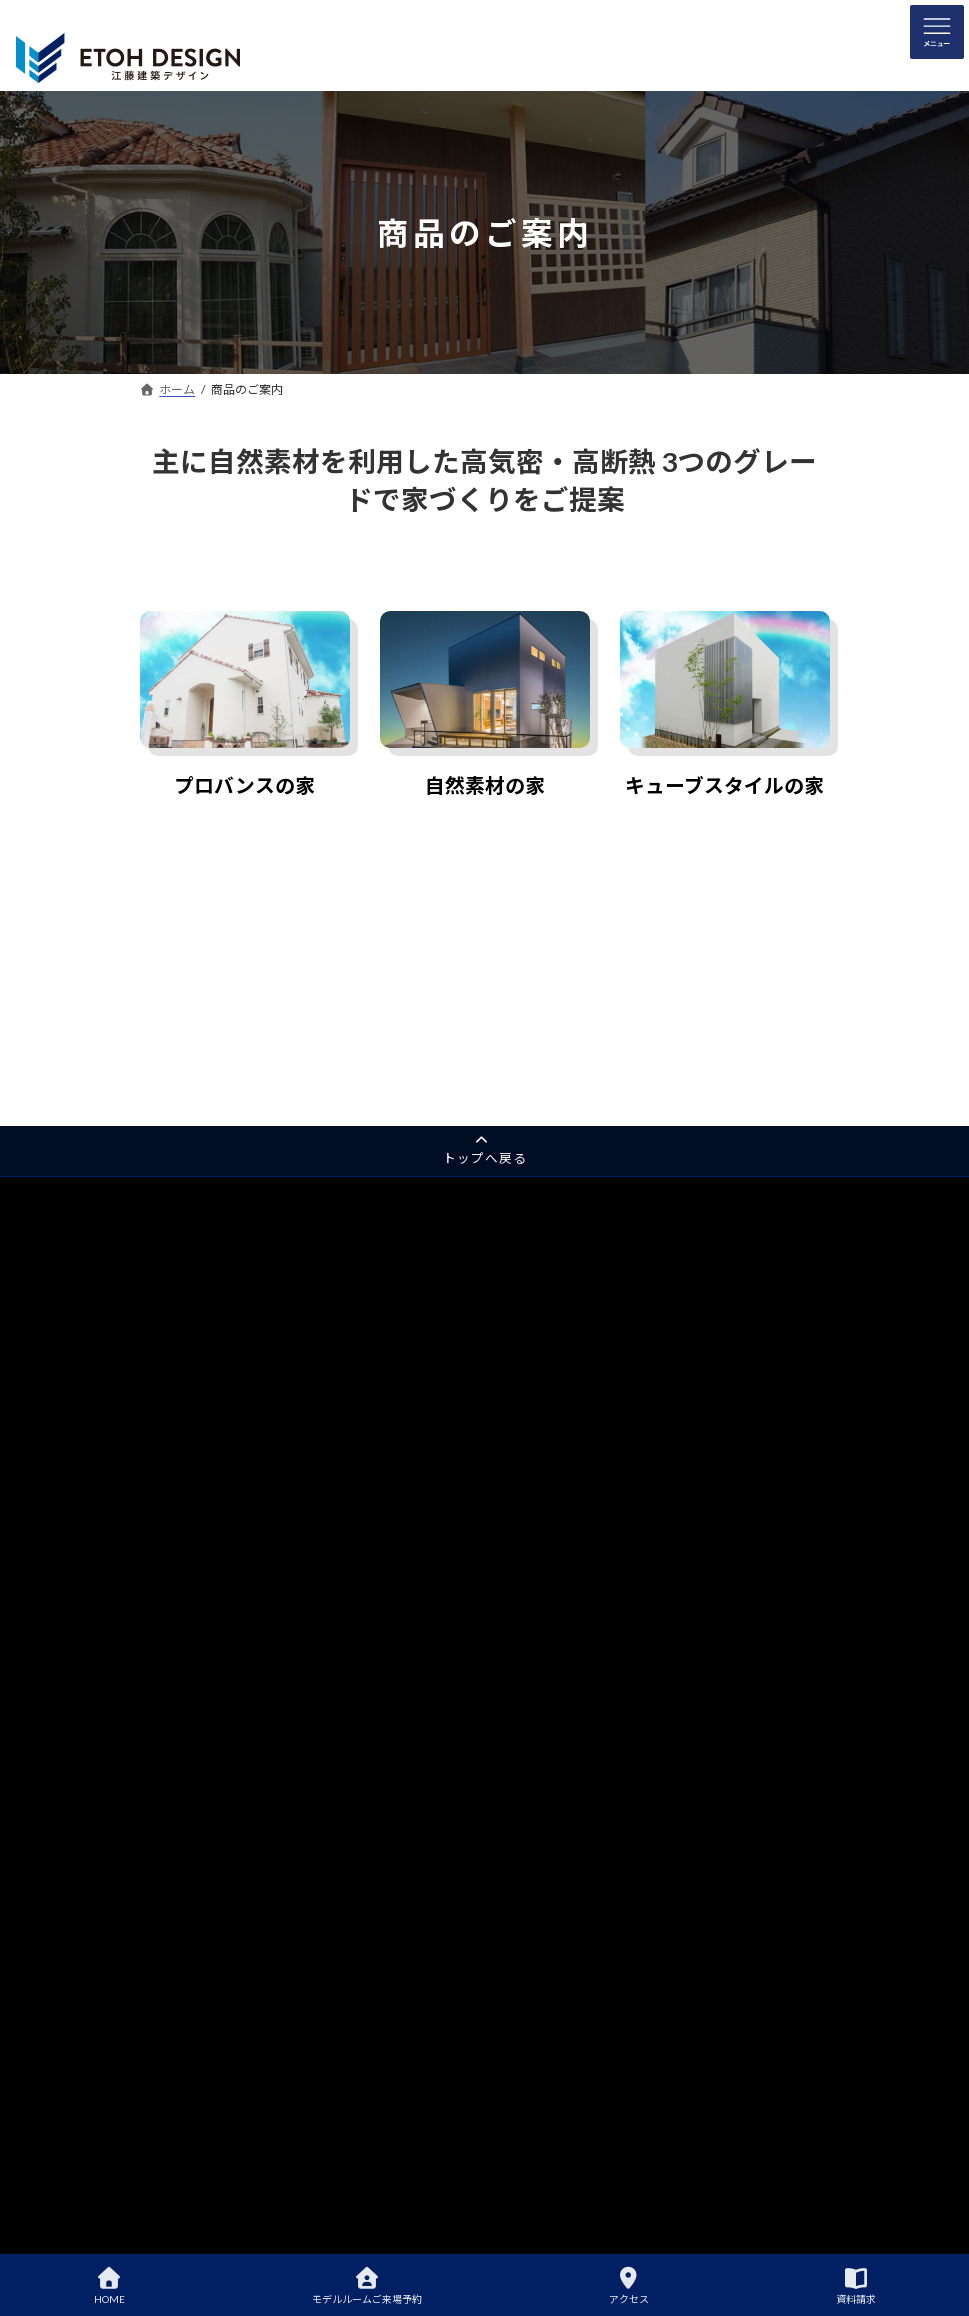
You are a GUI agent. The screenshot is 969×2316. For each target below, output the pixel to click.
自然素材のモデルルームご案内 (608, 1716)
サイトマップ (188, 1612)
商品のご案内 (188, 1821)
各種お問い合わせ (200, 1577)
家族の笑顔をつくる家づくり (602, 1520)
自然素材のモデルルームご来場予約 (620, 1751)
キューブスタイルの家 (724, 785)
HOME (109, 2286)
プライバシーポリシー (212, 1647)
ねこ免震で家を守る (578, 1346)
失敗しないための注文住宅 (596, 1925)
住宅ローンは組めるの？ (589, 1890)
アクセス (629, 2286)
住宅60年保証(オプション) (595, 1555)
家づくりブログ (566, 2029)
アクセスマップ (205, 1995)
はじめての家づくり (566, 1682)
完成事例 (536, 1625)
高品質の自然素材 (572, 1312)
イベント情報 (560, 2064)
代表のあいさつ (206, 2029)
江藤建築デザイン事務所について (614, 1786)
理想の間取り (560, 1995)
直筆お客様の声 (566, 1590)
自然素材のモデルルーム (218, 1369)
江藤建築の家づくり (566, 1242)
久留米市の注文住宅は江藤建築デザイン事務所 (650, 1451)
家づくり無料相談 (200, 1473)
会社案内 (176, 1960)
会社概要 (188, 2064)
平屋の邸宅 (182, 1403)
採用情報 (176, 1542)
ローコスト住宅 (206, 1786)
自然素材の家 (485, 785)
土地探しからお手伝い (584, 1855)
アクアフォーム (193, 1508)
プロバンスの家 (244, 785)
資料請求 (176, 1438)
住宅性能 (548, 1277)
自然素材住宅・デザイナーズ (241, 1751)
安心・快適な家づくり (584, 1486)
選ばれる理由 (548, 1416)
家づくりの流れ (566, 1821)
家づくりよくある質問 (584, 1960)
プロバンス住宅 (206, 1716)
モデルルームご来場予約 (367, 2286)
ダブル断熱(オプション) (588, 1381)
